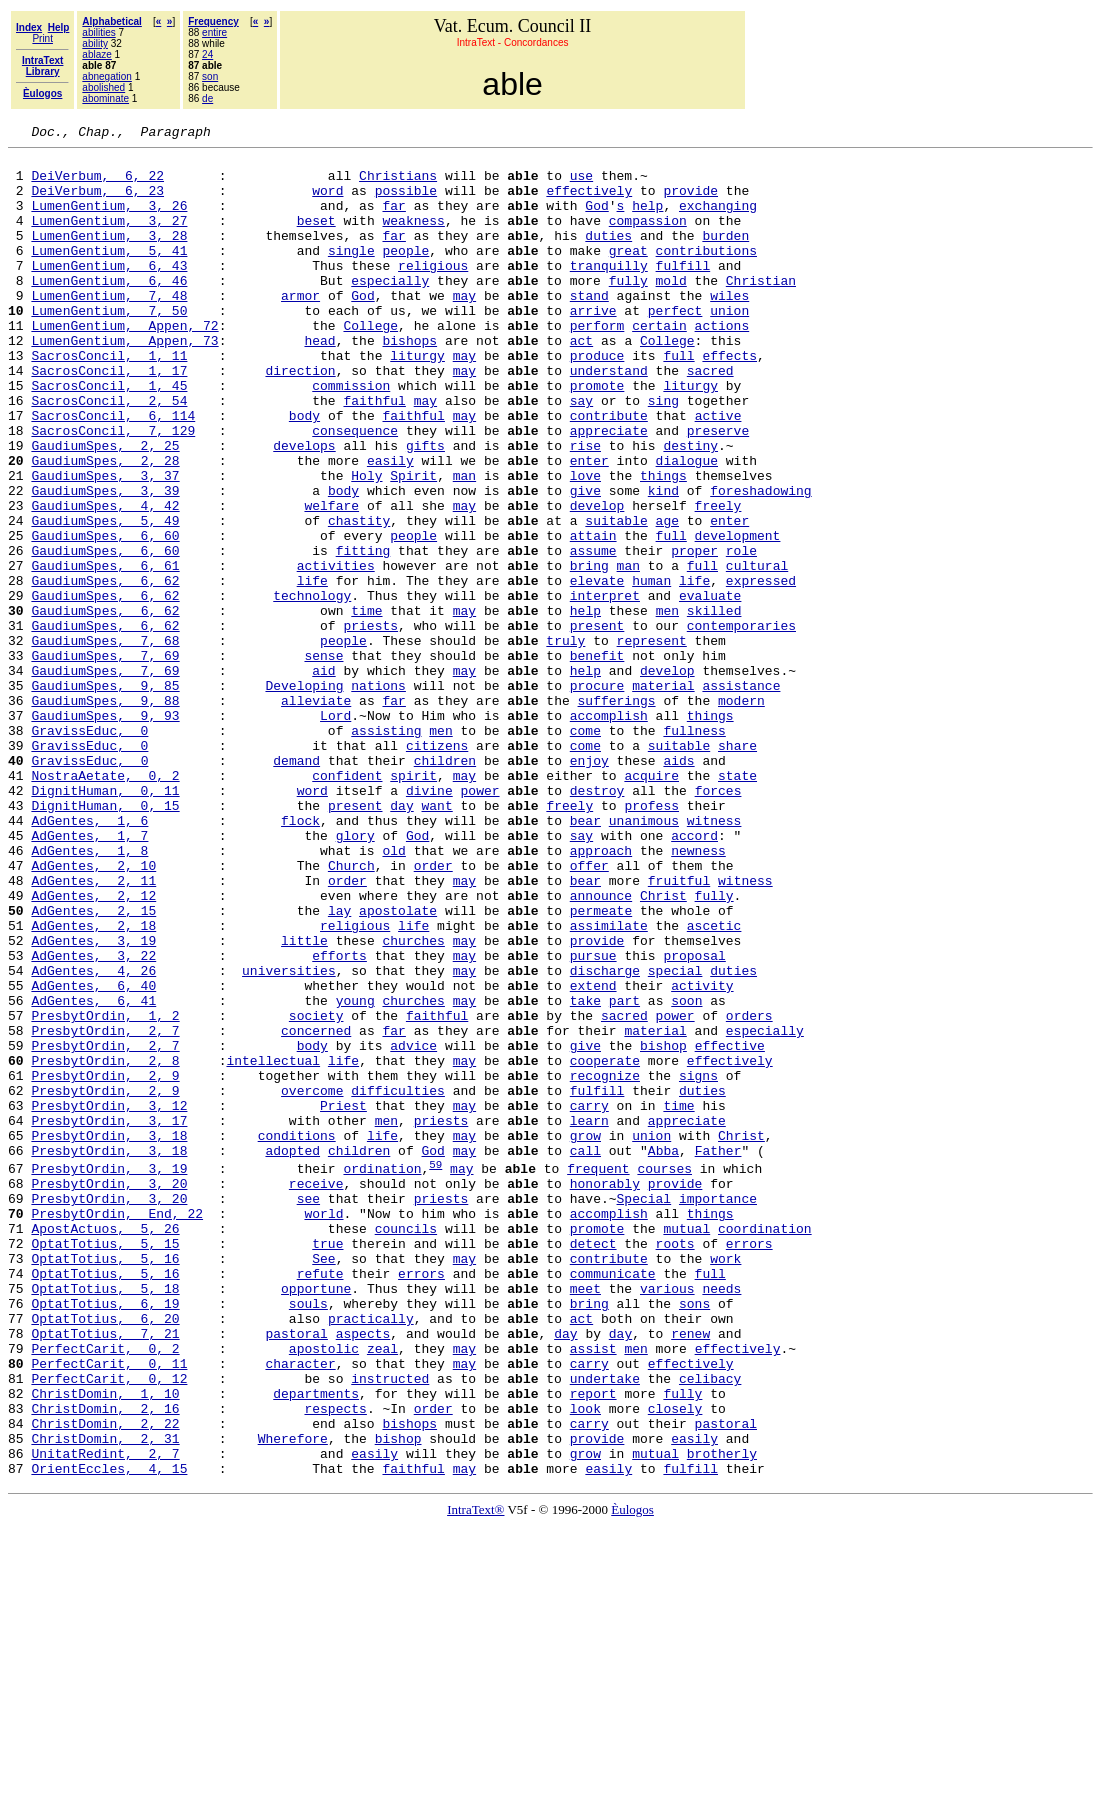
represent (651, 742)
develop (597, 580)
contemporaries (741, 724)
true (327, 1465)
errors (749, 1465)
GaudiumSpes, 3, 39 (105, 562)
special (675, 1138)
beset (316, 238)
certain (659, 364)
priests (370, 724)
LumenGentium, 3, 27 (109, 238)
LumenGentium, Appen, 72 (124, 364)
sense (323, 760)
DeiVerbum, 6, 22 (97, 184)
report (593, 1645)
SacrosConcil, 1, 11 (109, 400)
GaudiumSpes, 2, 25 (105, 508)
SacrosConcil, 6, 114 (113, 472)
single (351, 274)
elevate (597, 670)
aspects (363, 1573)
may (464, 328)
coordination (765, 1447)
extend (593, 1156)
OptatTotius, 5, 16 (105, 1483)
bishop (663, 1228)
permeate (601, 1066)
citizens (437, 868)
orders (749, 1192)
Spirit (413, 544)
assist (593, 1591)
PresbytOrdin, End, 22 (117, 1429)
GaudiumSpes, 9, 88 (105, 814)
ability (95, 43)
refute (320, 1501)
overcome (312, 1282)
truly (565, 742)
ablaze (96, 54)
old (393, 994)
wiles (729, 328)
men (666, 706)
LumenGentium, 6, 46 (109, 310)
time (366, 706)
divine (429, 922)
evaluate (710, 688)
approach (601, 994)
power (479, 922)
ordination (382, 1375)
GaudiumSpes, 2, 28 (105, 526)
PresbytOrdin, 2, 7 (105, 1210)
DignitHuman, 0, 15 (105, 940)
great (628, 274)
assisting (386, 850)
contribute (609, 472)
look (585, 1663)
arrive (593, 346)
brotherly (722, 1717)
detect (593, 1465)
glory (355, 976)
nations (378, 796)
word (327, 202)
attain (593, 616)
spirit (413, 904)
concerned (316, 1210)
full (678, 400)
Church (351, 1012)
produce (597, 400)
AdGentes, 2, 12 (93, 1048)
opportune (316, 1519)
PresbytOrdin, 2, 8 (105, 1246)
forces (718, 922)
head (319, 382)
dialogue (686, 526)
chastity (359, 598)
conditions (297, 1336)
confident (347, 904)
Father (718, 1354)
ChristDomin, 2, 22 (105, 1681)
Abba (663, 1354)
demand (296, 886)
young (355, 1174)
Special (643, 1411)
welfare (331, 580)
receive (316, 1393)
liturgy (417, 400)
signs (698, 1264)
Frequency (213, 21)
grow (585, 1336)
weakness (413, 238)
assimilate (609, 1084)
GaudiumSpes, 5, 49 (105, 598)
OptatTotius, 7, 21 (105, 1573)
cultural (757, 652)
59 (435, 1370)
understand (609, 418)
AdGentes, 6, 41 (93, 1174)
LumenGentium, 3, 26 (109, 220)
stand (589, 328)
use (581, 184)
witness (714, 958)
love (585, 544)
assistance (741, 796)
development (737, 616)
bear (585, 958)
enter (589, 526)
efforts (339, 1120)
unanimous (644, 958)
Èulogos (632, 1776)
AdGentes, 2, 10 (93, 1012)
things (663, 544)
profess (651, 940)
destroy (597, 922)
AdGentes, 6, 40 (93, 1156)
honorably (605, 1393)
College (370, 364)
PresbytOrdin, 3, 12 (109, 1300)
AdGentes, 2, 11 (93, 1030)
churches (413, 1102)
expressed (761, 670)
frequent (598, 1375)
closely (675, 1663)
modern (741, 814)
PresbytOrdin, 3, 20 (109, 1393)
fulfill (682, 292)
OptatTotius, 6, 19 (105, 1537)
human (651, 670)
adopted (292, 1354)
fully (628, 310)
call (585, 1354)
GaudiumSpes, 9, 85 (105, 796)
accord (694, 976)
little (304, 1102)
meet (585, 1519)
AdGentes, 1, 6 (89, 958)
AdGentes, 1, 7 (89, 976)
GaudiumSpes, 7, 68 (105, 742)
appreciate (609, 490)
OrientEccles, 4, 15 (109, 1735)
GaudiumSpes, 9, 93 (105, 832)
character (300, 1609)
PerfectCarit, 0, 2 (105, 1591)
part (624, 1174)
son (210, 76)
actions (721, 364)
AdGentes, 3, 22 (93, 1120)
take (585, 1174)
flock (300, 958)
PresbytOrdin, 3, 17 (109, 1318)
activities (336, 652)
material (663, 796)
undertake (605, 1627)
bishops (409, 382)
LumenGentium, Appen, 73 (124, 382)
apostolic (324, 1591)
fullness (694, 850)
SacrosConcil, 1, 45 (109, 436)
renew (690, 1573)
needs (721, 1519)
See (323, 1483)
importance (718, 1411)
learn (589, 1318)
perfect (675, 346)
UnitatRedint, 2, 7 (105, 1717)
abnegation (107, 76)
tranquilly (609, 292)
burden (725, 256)
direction (300, 418)
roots (674, 1465)
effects (729, 400)
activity (702, 1156)
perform (597, 364)
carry (589, 1300)
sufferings (616, 814)
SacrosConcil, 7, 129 (113, 490)
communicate (613, 1501)
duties (608, 256)
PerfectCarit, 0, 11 (109, 1609)
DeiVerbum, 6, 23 (97, 202)
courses (664, 1375)
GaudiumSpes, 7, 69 (105, 760)
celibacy (710, 1627)
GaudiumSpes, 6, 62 (105, 670)
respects (335, 1663)
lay (339, 1066)
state (737, 904)
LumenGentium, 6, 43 (109, 292)
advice (413, 1228)
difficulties (398, 1282)
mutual (686, 1447)
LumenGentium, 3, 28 (109, 256)
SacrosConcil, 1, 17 (109, 418)
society (316, 1192)
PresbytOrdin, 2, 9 (105, 1264)
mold (671, 310)
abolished (103, 87)
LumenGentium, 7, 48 (109, 328)
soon (686, 1174)
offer (589, 1012)
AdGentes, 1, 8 (89, 994)
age (666, 598)
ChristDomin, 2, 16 (105, 1663)
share (737, 868)
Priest (343, 1300)
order (433, 1012)
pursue (593, 1120)
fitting (363, 634)
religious (433, 292)
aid (323, 778)
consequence (355, 490)
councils (406, 1447)
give (585, 562)
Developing (304, 796)
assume (593, 634)
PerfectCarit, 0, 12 (109, 1627)
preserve (718, 490)
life (312, 670)
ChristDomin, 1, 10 (105, 1645)
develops (304, 508)
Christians (398, 184)
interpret (605, 688)
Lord (335, 832)
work (725, 1483)
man (464, 544)
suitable (616, 598)
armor (300, 328)
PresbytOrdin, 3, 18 (109, 1336)
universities (289, 1138)
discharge (605, 1138)
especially (390, 310)
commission (351, 436)
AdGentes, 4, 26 (93, 1138)
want (436, 940)
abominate (105, 98)
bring (589, 652)
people (405, 274)
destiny (690, 508)
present (597, 724)
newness (698, 994)
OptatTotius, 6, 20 (105, 1555)
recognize (605, 1264)
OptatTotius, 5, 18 (105, 1519)
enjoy (589, 886)
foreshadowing (760, 562)
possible (406, 202)
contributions (706, 274)
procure (597, 796)
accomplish (609, 832)
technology (312, 688)
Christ (663, 1048)
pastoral (296, 1573)
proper (694, 634)
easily (390, 526)
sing (663, 454)
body (304, 472)
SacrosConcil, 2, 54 (109, 454)
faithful (374, 454)
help (647, 220)
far (393, 220)
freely (717, 580)
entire (214, 32)
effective (730, 1228)
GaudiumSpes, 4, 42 (105, 580)
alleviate (316, 814)
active (718, 472)
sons (694, 1537)
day (401, 940)
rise (585, 508)
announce (601, 1048)
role (741, 634)
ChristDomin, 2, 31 (105, 1699)
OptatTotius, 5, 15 (105, 1465)
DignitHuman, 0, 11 (105, 922)
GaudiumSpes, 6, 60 (105, 616)
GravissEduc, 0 (89, 850)
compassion (648, 238)
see (308, 1411)
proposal (694, 1120)
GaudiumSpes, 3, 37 (105, 544)
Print (42, 38)
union (729, 346)
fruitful (679, 1030)
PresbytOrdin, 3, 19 (109, 1375)
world (323, 1429)
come (585, 850)
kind (663, 562)
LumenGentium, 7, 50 (109, 346)
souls (308, 1537)
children (445, 886)
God (596, 220)
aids (678, 886)
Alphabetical (111, 21)
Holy (366, 544)
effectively (589, 202)
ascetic (714, 1084)
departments (316, 1645)
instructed (390, 1627)
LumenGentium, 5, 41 (109, 274)
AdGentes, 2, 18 (93, 1084)
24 (207, 54)
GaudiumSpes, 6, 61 (105, 652)
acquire (651, 904)
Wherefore (293, 1699)
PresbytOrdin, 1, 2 (105, 1192)
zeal (382, 1591)
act (581, 382)
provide (690, 202)
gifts (425, 508)
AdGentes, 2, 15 (93, 1066)
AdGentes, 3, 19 (93, 1102)
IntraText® (475, 1776)
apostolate (398, 1066)
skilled (714, 706)
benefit (597, 760)
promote (597, 436)
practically (371, 1555)
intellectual (273, 1246)
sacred (710, 418)
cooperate (605, 1246)
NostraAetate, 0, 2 (105, 904)
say (581, 454)
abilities (98, 32)
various (667, 1519)
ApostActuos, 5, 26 (105, 1447)
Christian (761, 310)
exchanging (718, 220)
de (207, 98)
